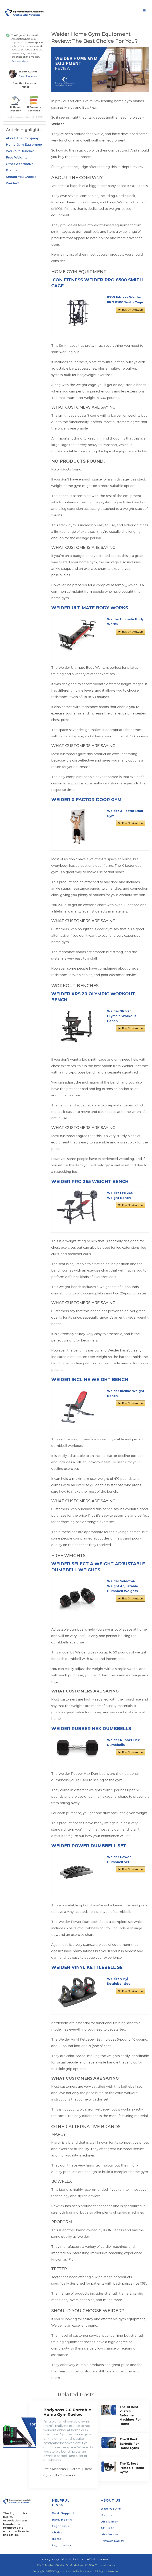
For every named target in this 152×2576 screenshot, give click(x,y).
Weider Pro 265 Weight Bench (90, 1181)
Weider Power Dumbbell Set (88, 1845)
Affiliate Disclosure (98, 2559)
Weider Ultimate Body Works (89, 607)
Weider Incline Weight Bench (89, 1379)
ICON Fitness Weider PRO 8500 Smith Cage (126, 299)
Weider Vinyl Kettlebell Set (88, 1967)
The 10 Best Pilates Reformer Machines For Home (130, 2415)
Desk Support (63, 2513)
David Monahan (27, 76)
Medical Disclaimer (73, 2559)
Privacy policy (112, 2541)
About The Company (22, 138)
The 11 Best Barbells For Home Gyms (129, 2442)
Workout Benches (20, 151)
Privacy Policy (50, 2559)
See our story (19, 61)
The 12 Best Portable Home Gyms (131, 2466)
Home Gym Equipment (24, 144)
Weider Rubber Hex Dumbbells (91, 1728)
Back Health (62, 2519)
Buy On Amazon (132, 311)
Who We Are (111, 2508)
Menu (144, 10)
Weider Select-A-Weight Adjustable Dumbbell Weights (123, 1586)
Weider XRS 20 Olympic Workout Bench (122, 1016)
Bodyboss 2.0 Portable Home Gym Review (67, 2412)
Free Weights (16, 157)
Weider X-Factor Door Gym (86, 799)
